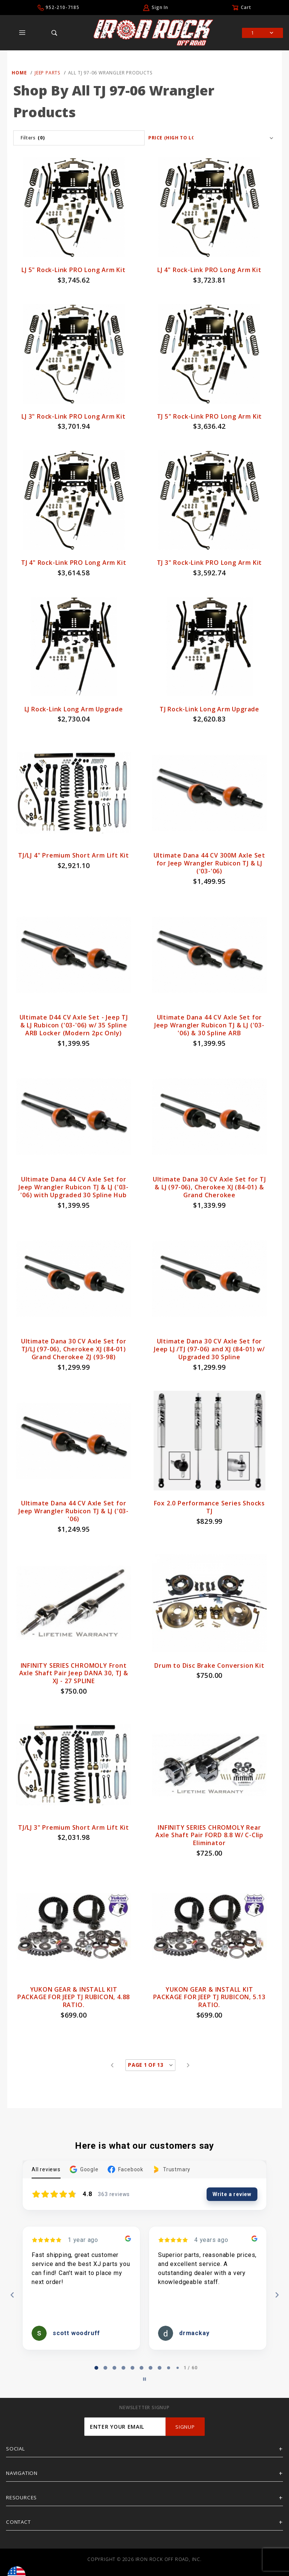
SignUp (185, 2426)
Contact (18, 2522)
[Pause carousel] (144, 2379)
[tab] (96, 2367)
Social (15, 2448)
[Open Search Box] (54, 32)
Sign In (160, 7)
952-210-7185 (62, 7)
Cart (246, 7)
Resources (21, 2497)
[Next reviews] (276, 2295)
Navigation (22, 2473)
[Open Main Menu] (22, 32)
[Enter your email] (125, 2426)
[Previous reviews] (12, 2295)
